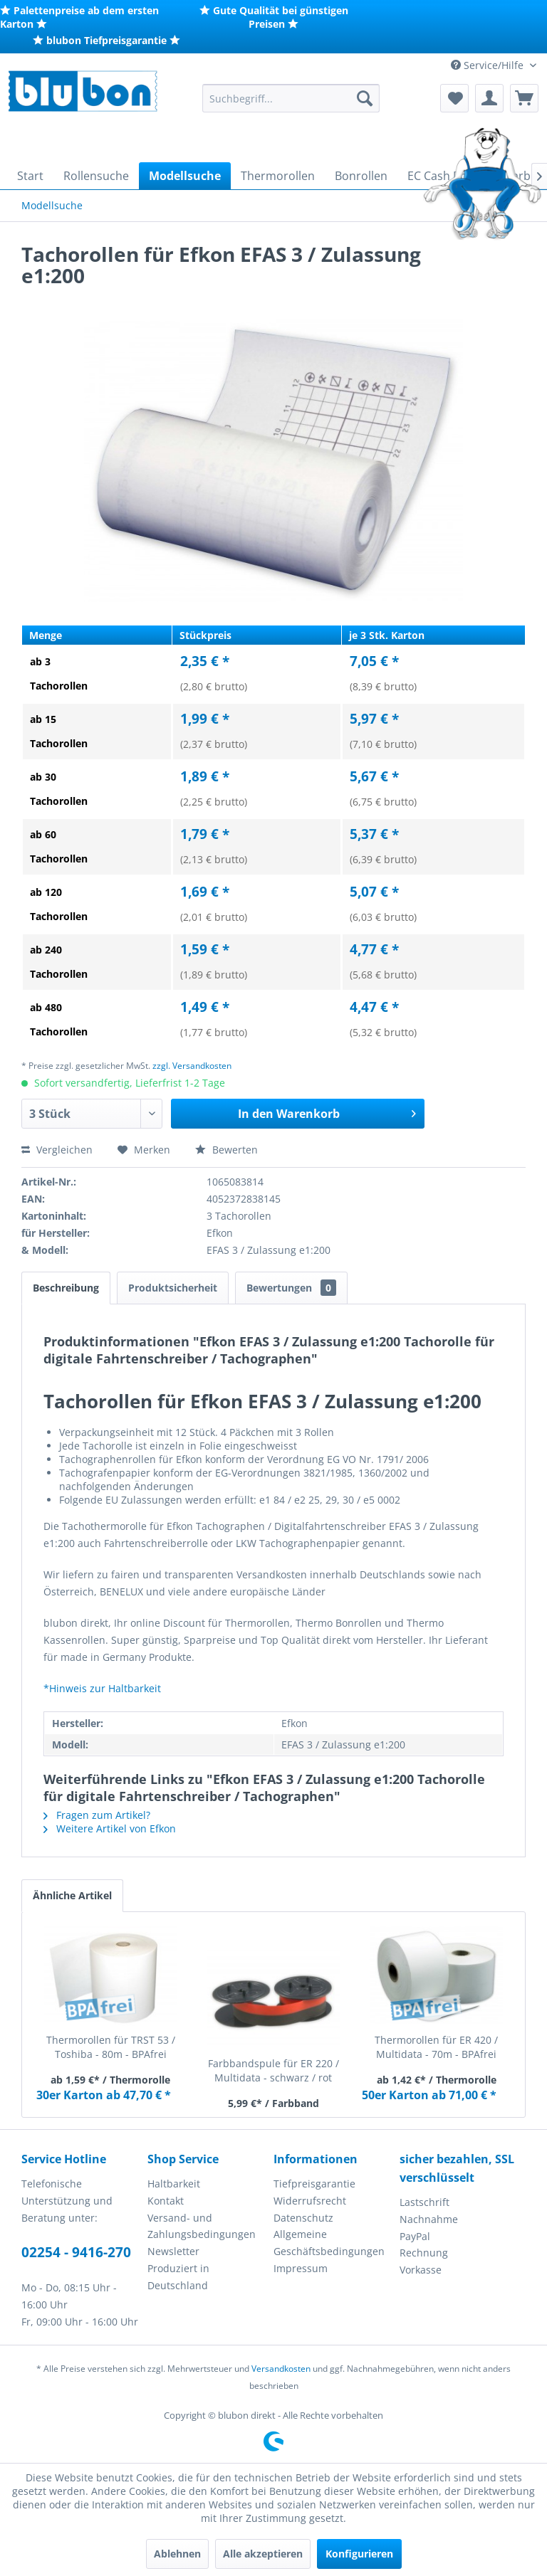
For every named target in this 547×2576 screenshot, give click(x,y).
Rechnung (424, 2252)
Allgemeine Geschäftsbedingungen (329, 2242)
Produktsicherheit (172, 1287)
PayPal (415, 2236)
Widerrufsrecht (310, 2200)
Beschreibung (66, 1287)
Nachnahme (429, 2219)
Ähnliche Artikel (72, 1895)
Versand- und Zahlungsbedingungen (201, 2226)
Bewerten (226, 1149)
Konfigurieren (359, 2553)
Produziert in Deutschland (178, 2276)
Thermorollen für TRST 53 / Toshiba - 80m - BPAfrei (110, 2047)
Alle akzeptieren (263, 2553)
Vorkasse (421, 2269)
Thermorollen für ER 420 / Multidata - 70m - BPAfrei (436, 2047)
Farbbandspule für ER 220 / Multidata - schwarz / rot (273, 2070)
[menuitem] (291, 98)
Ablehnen (177, 2553)
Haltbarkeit (173, 2183)
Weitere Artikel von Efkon (109, 1828)
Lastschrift (424, 2202)
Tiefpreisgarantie (314, 2183)
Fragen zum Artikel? (96, 1815)
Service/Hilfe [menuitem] (488, 65)
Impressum (301, 2268)
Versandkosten (281, 2369)
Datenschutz (303, 2217)
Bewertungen (291, 1287)
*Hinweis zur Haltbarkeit (102, 1688)
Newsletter (173, 2251)
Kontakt (165, 2200)
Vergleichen (57, 1149)
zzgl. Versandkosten (191, 1066)
